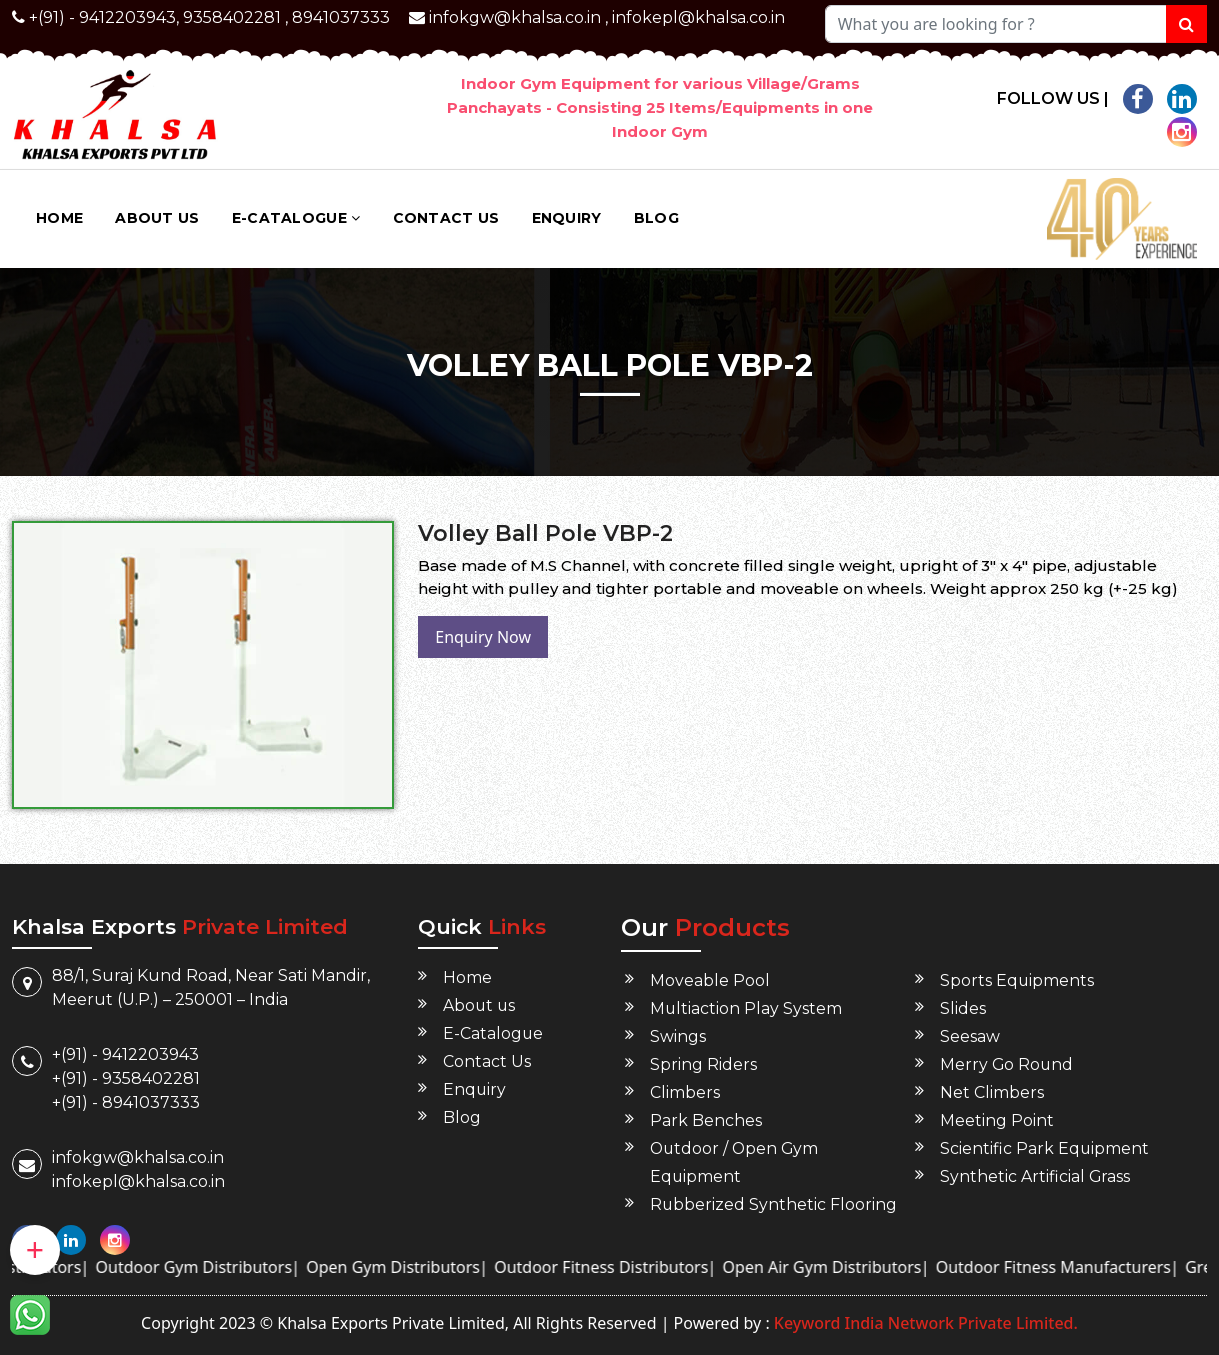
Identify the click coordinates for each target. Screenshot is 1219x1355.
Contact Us (446, 218)
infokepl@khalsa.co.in (698, 17)
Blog (656, 218)
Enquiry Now (483, 637)
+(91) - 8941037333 (126, 1102)
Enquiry (567, 218)
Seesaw (970, 1036)
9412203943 (127, 17)
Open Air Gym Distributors (838, 1267)
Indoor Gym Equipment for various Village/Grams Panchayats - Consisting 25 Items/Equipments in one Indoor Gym (660, 107)
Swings (678, 1036)
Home (59, 218)
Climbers (685, 1092)
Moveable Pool (710, 980)
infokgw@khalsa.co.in (515, 17)
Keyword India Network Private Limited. (924, 1323)
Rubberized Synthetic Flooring (774, 1204)
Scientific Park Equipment (1045, 1148)
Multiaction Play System (746, 1008)
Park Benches (706, 1120)
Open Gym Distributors (410, 1267)
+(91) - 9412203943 (125, 1054)
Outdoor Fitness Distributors (618, 1267)
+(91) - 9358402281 (126, 1078)
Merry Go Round (1007, 1064)
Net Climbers (992, 1092)
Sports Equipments (1017, 980)
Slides (963, 1008)
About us (157, 218)
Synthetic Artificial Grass (1035, 1176)
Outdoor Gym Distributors (210, 1267)
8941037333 (341, 17)
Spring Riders (703, 1064)
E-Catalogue (296, 218)
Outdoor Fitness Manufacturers (1069, 1267)
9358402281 (232, 17)
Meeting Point (997, 1120)
